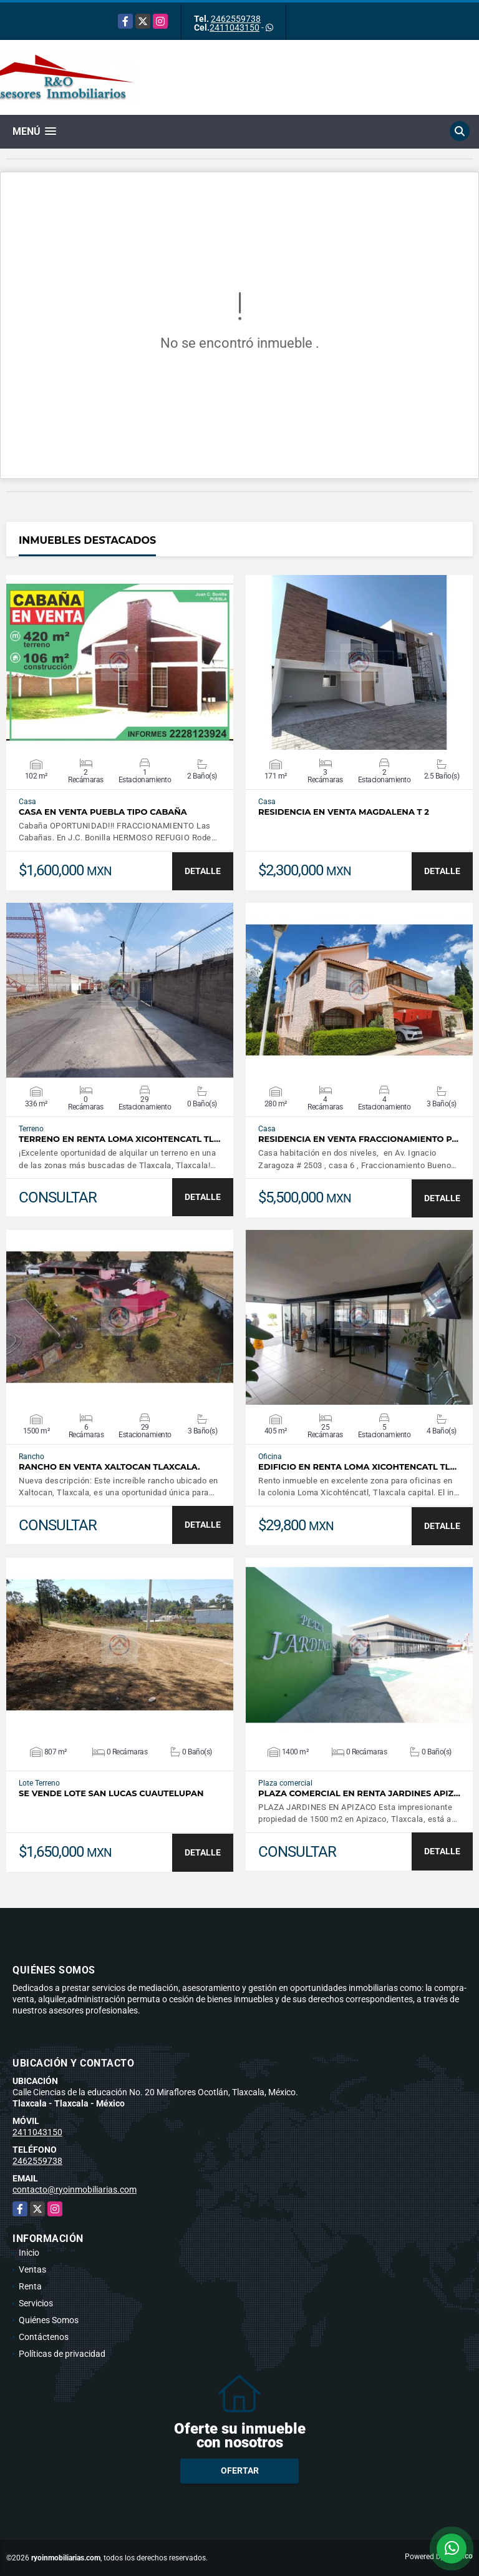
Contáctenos (44, 2337)
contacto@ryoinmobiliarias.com (74, 2190)
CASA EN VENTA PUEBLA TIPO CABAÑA (103, 812)
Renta (30, 2286)
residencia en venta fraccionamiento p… (358, 1139)
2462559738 (236, 19)
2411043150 (234, 27)
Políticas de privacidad (62, 2354)
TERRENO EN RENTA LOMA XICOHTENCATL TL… (119, 1139)
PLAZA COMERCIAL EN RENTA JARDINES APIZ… (359, 1793)
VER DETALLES (120, 662)
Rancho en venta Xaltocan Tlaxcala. (109, 1467)
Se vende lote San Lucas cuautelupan (111, 1793)
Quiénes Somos (49, 2320)
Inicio (29, 2253)
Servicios (36, 2303)
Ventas (32, 2269)
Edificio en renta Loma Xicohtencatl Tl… (357, 1467)
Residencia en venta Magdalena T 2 (343, 812)
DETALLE (203, 871)
